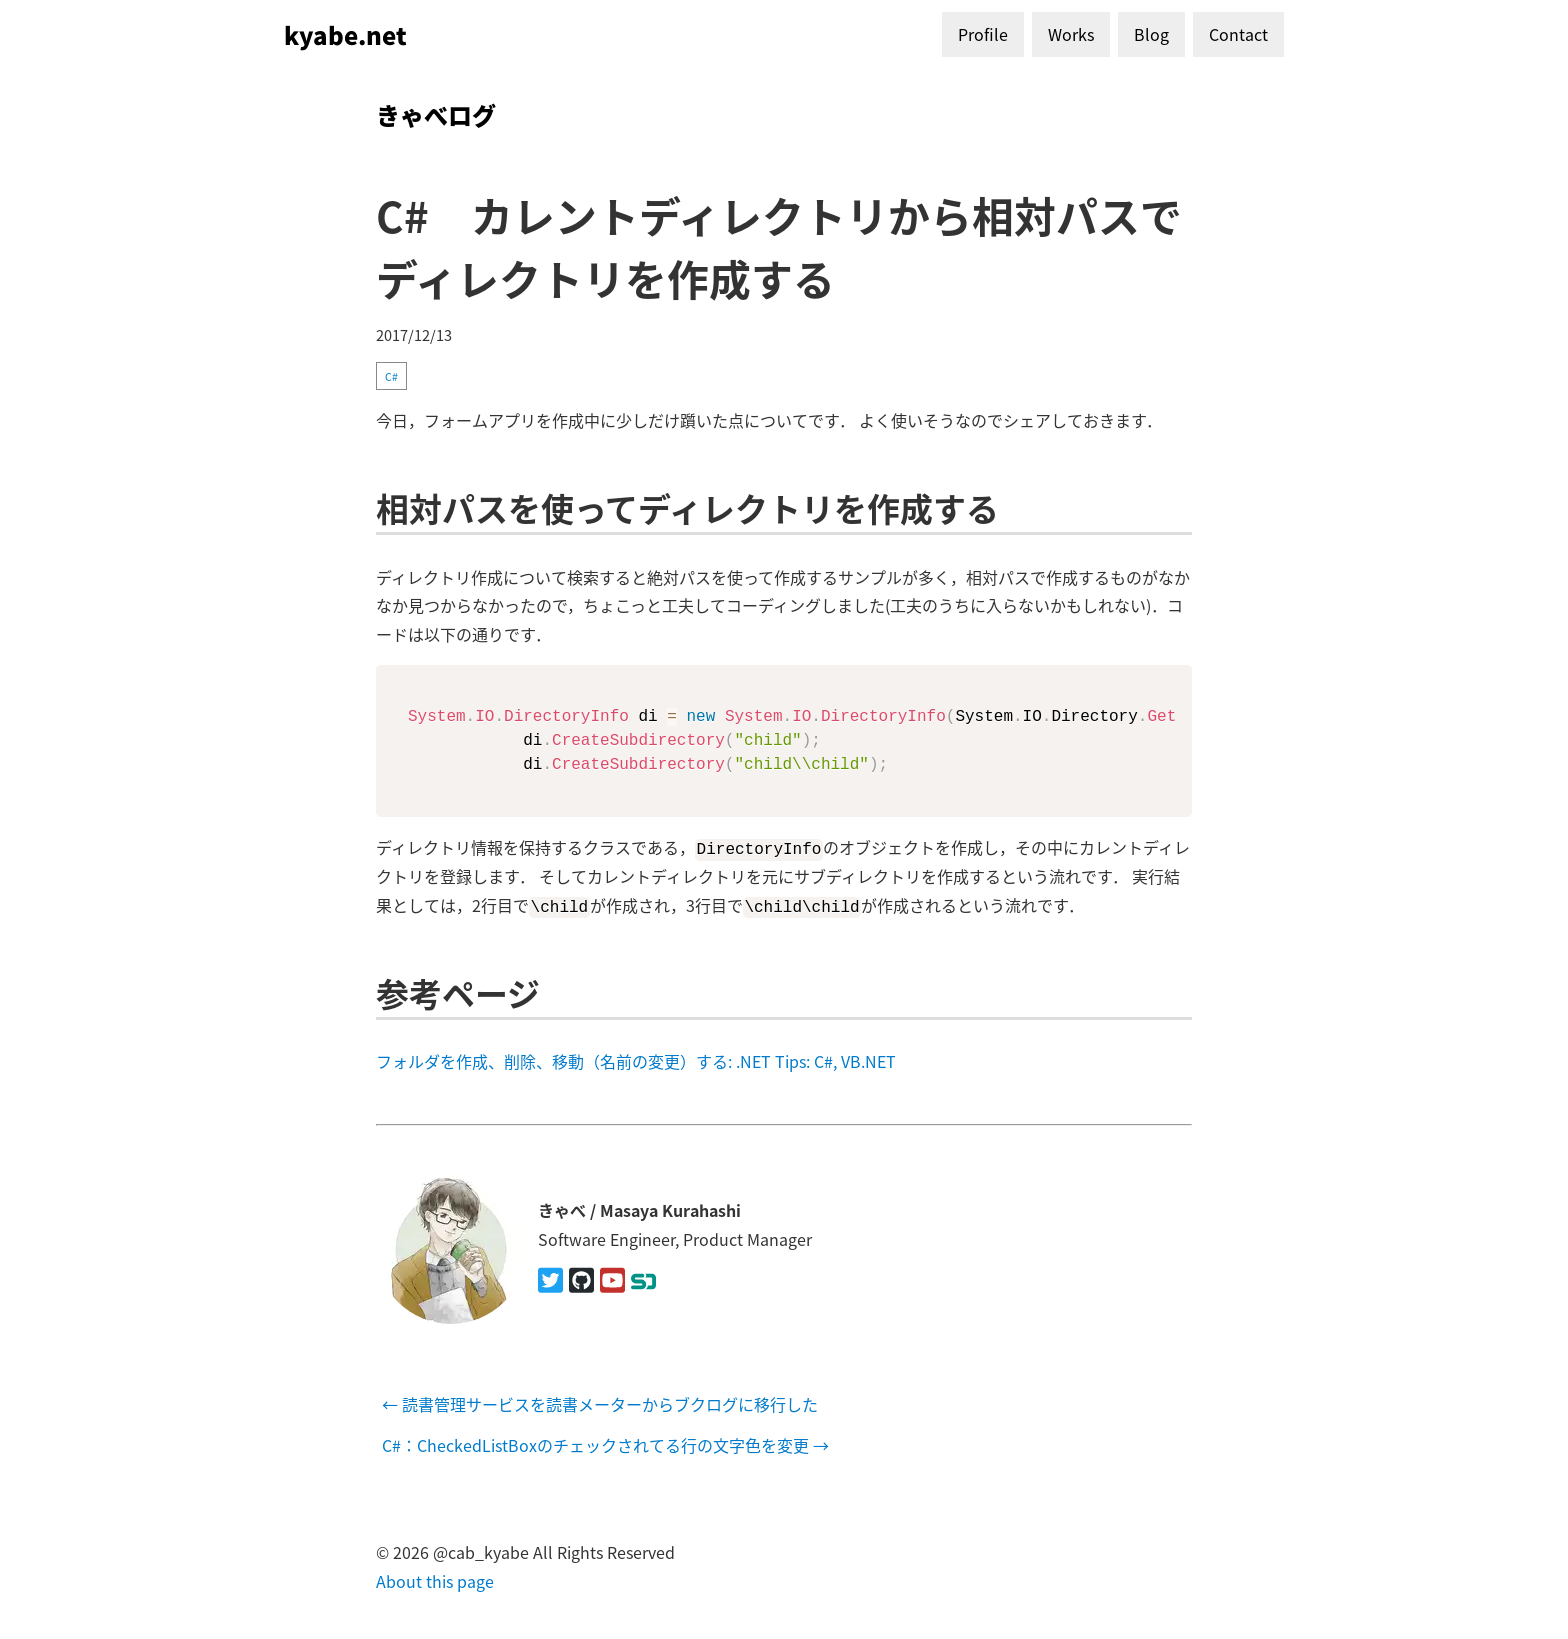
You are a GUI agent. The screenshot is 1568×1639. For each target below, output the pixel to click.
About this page (435, 1580)
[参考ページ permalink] (366, 991)
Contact (1238, 34)
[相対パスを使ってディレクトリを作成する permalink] (366, 507)
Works (1071, 34)
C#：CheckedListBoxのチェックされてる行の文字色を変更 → (605, 1445)
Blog (1151, 34)
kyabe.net (345, 34)
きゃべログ (436, 114)
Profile (983, 34)
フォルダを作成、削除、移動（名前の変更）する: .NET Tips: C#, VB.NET (636, 1061)
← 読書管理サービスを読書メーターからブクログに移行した (600, 1404)
